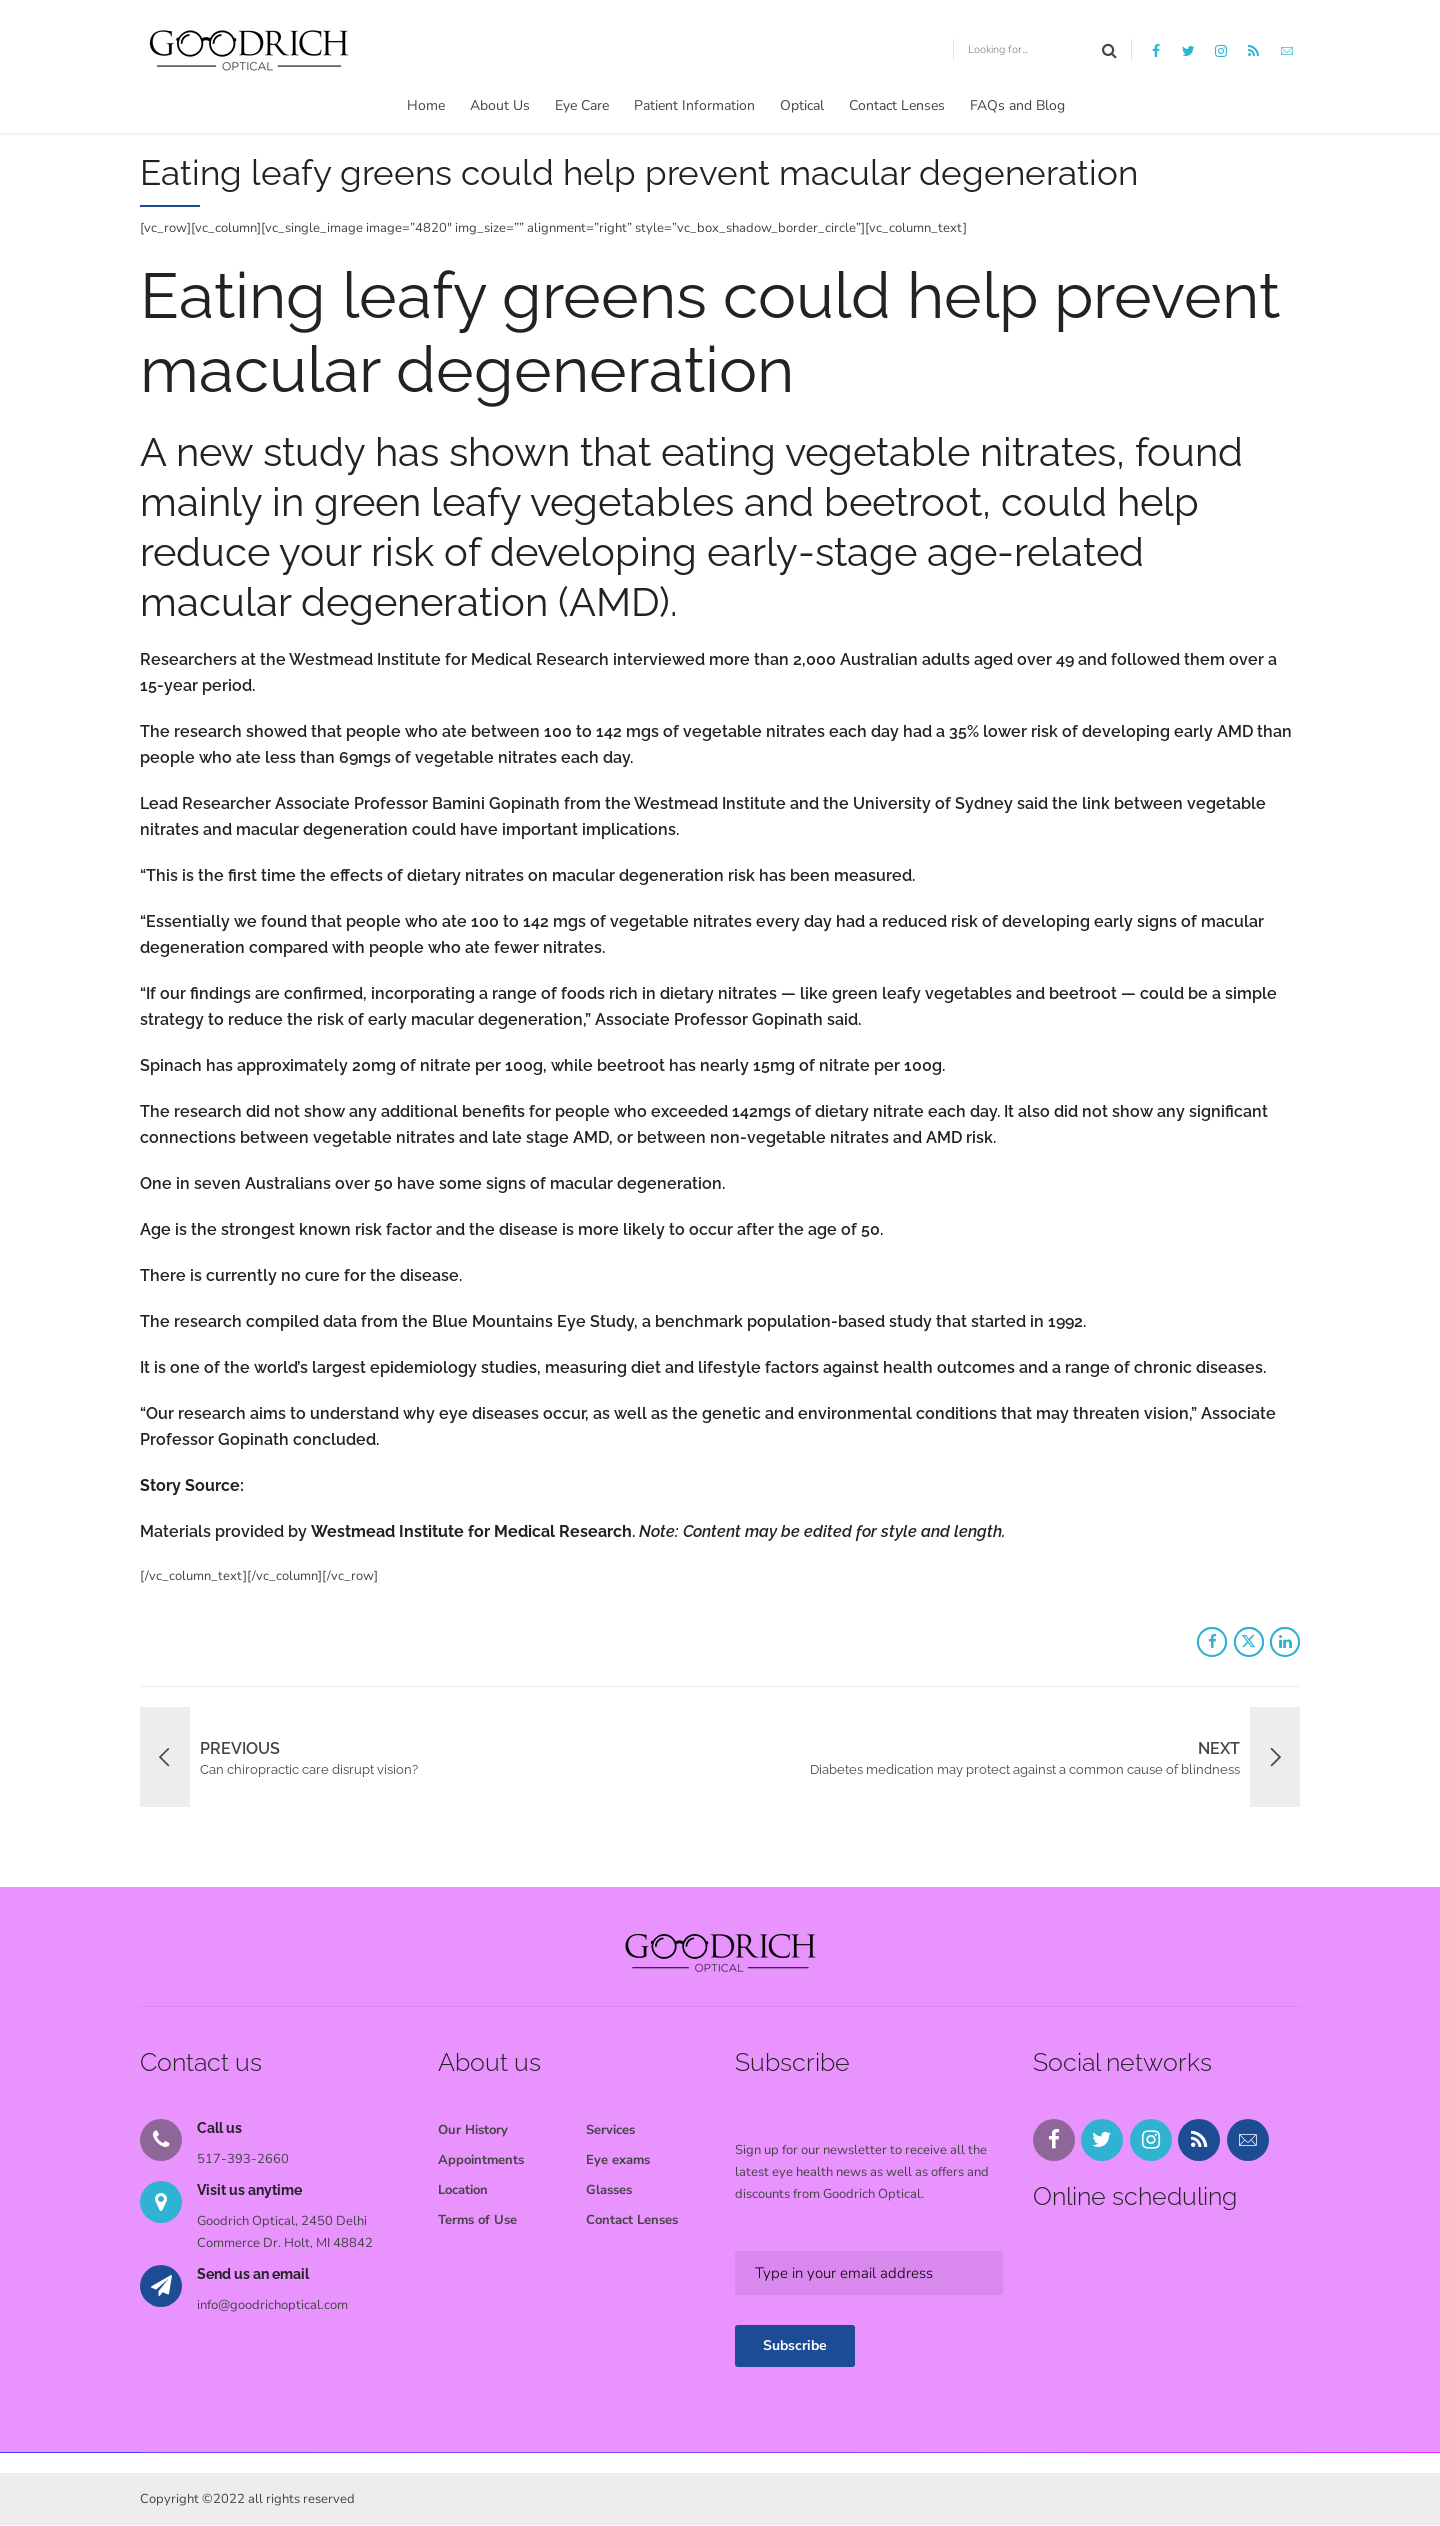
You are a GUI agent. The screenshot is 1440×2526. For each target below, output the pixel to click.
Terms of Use (477, 2220)
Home (426, 105)
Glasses (609, 2190)
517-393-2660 (243, 2159)
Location (463, 2190)
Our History (473, 2130)
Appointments (481, 2160)
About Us (500, 105)
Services (610, 2130)
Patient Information (694, 105)
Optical (802, 105)
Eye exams (618, 2160)
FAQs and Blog (1017, 105)
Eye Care (582, 105)
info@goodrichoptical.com (272, 2305)
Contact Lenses (897, 105)
